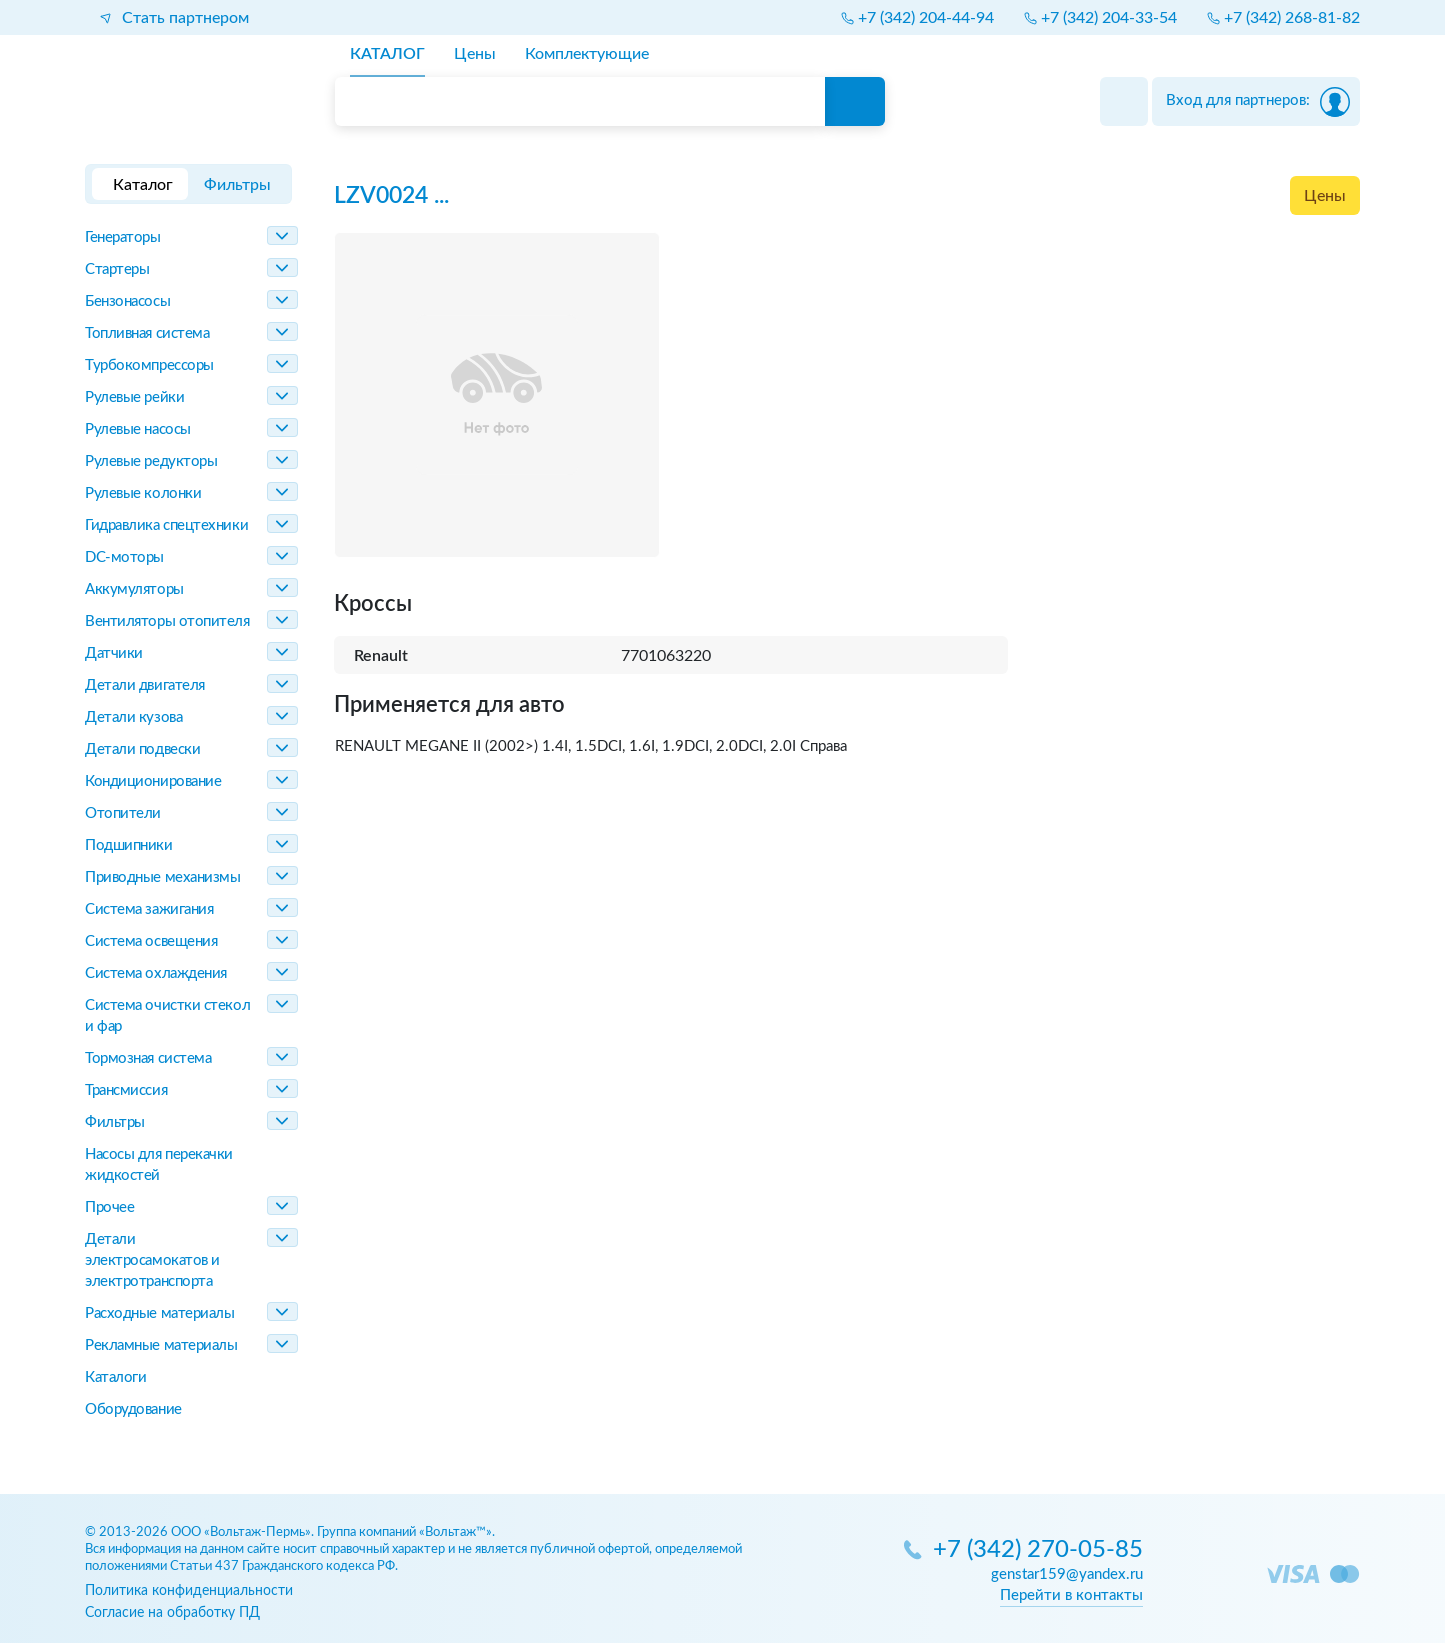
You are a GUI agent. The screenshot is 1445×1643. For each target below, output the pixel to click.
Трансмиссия (126, 1090)
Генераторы (123, 237)
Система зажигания (149, 909)
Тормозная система (148, 1058)
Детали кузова (133, 717)
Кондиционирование (153, 781)
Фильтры (115, 1122)
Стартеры (117, 269)
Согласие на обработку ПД (172, 1612)
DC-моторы (124, 557)
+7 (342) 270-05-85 (1038, 1550)
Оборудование (133, 1409)
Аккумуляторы (134, 589)
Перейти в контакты (1071, 1595)
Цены (1325, 196)
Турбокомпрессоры (149, 365)
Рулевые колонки (143, 493)
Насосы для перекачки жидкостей (159, 1165)
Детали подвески (142, 749)
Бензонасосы (127, 301)
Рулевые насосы (138, 429)
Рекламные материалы (161, 1345)
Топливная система (147, 333)
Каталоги (115, 1377)
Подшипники (129, 845)
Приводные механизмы (162, 877)
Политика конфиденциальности (189, 1590)
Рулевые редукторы (151, 461)
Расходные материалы (159, 1313)
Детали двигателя (145, 685)
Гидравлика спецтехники (166, 525)
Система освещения (151, 941)
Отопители (123, 813)
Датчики (114, 653)
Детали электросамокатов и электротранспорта (152, 1260)
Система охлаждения (156, 973)
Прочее (109, 1207)
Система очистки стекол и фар (167, 1016)
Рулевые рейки (134, 397)
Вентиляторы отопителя (167, 621)
